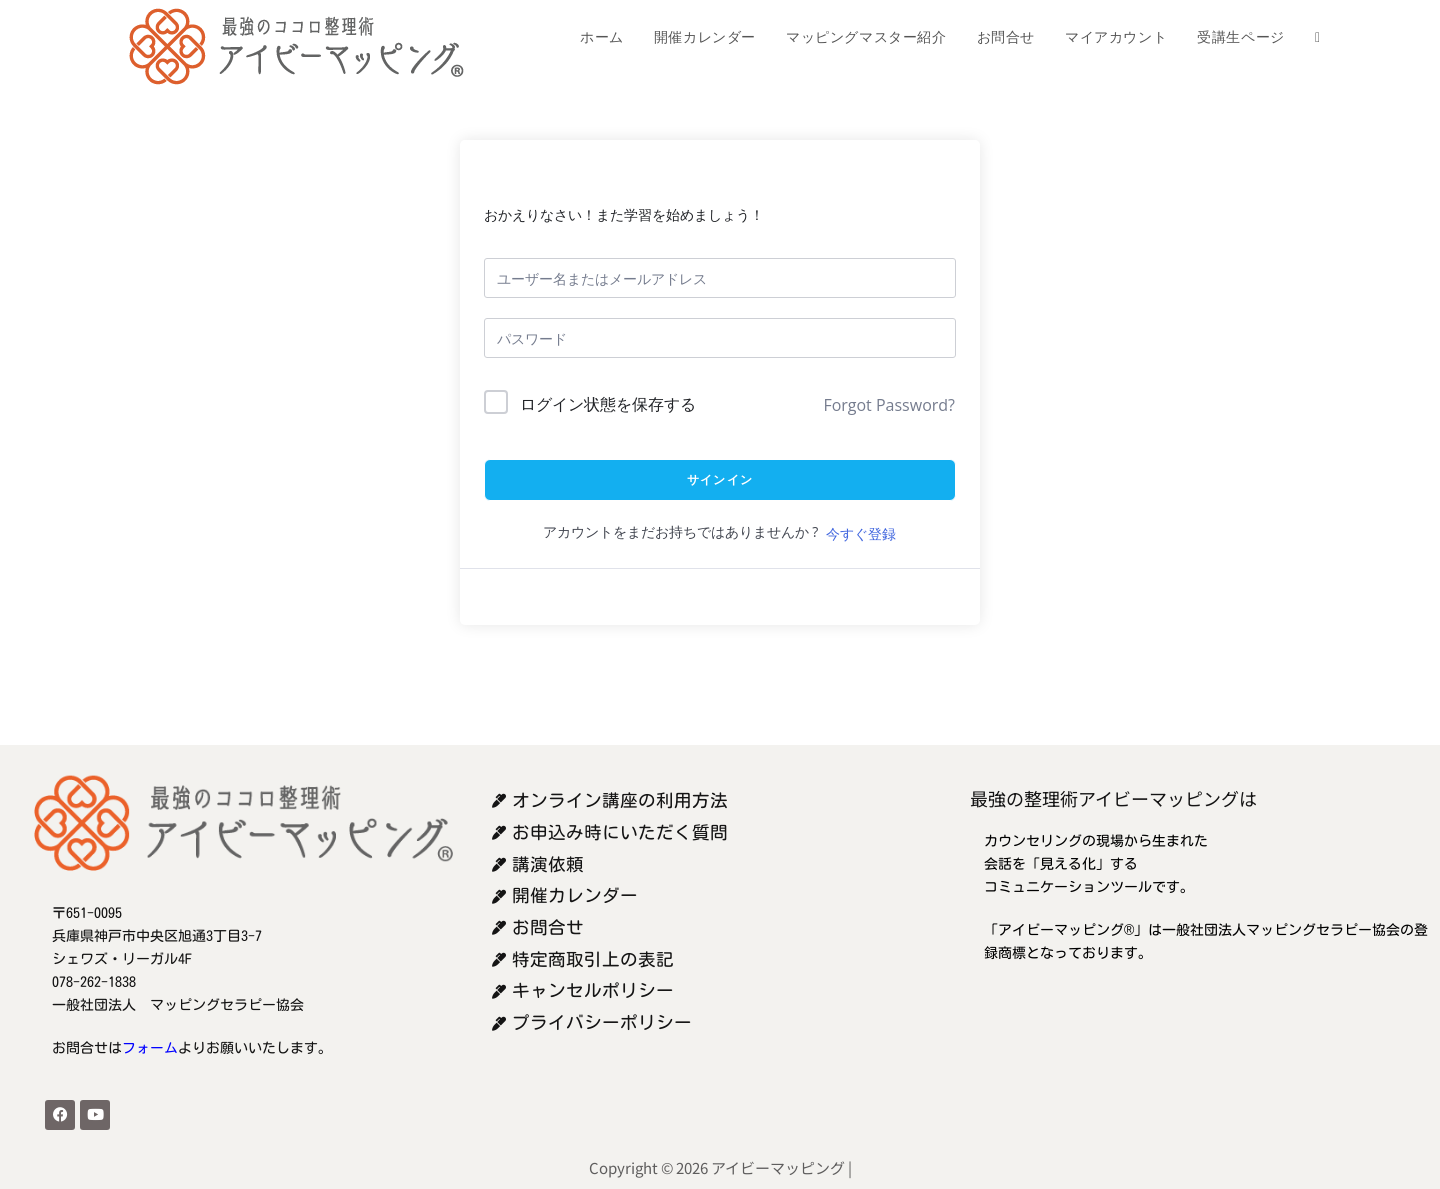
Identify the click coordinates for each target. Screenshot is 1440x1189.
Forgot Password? (889, 405)
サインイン (720, 479)
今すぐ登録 (861, 533)
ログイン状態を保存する (608, 404)
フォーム (150, 1048)
